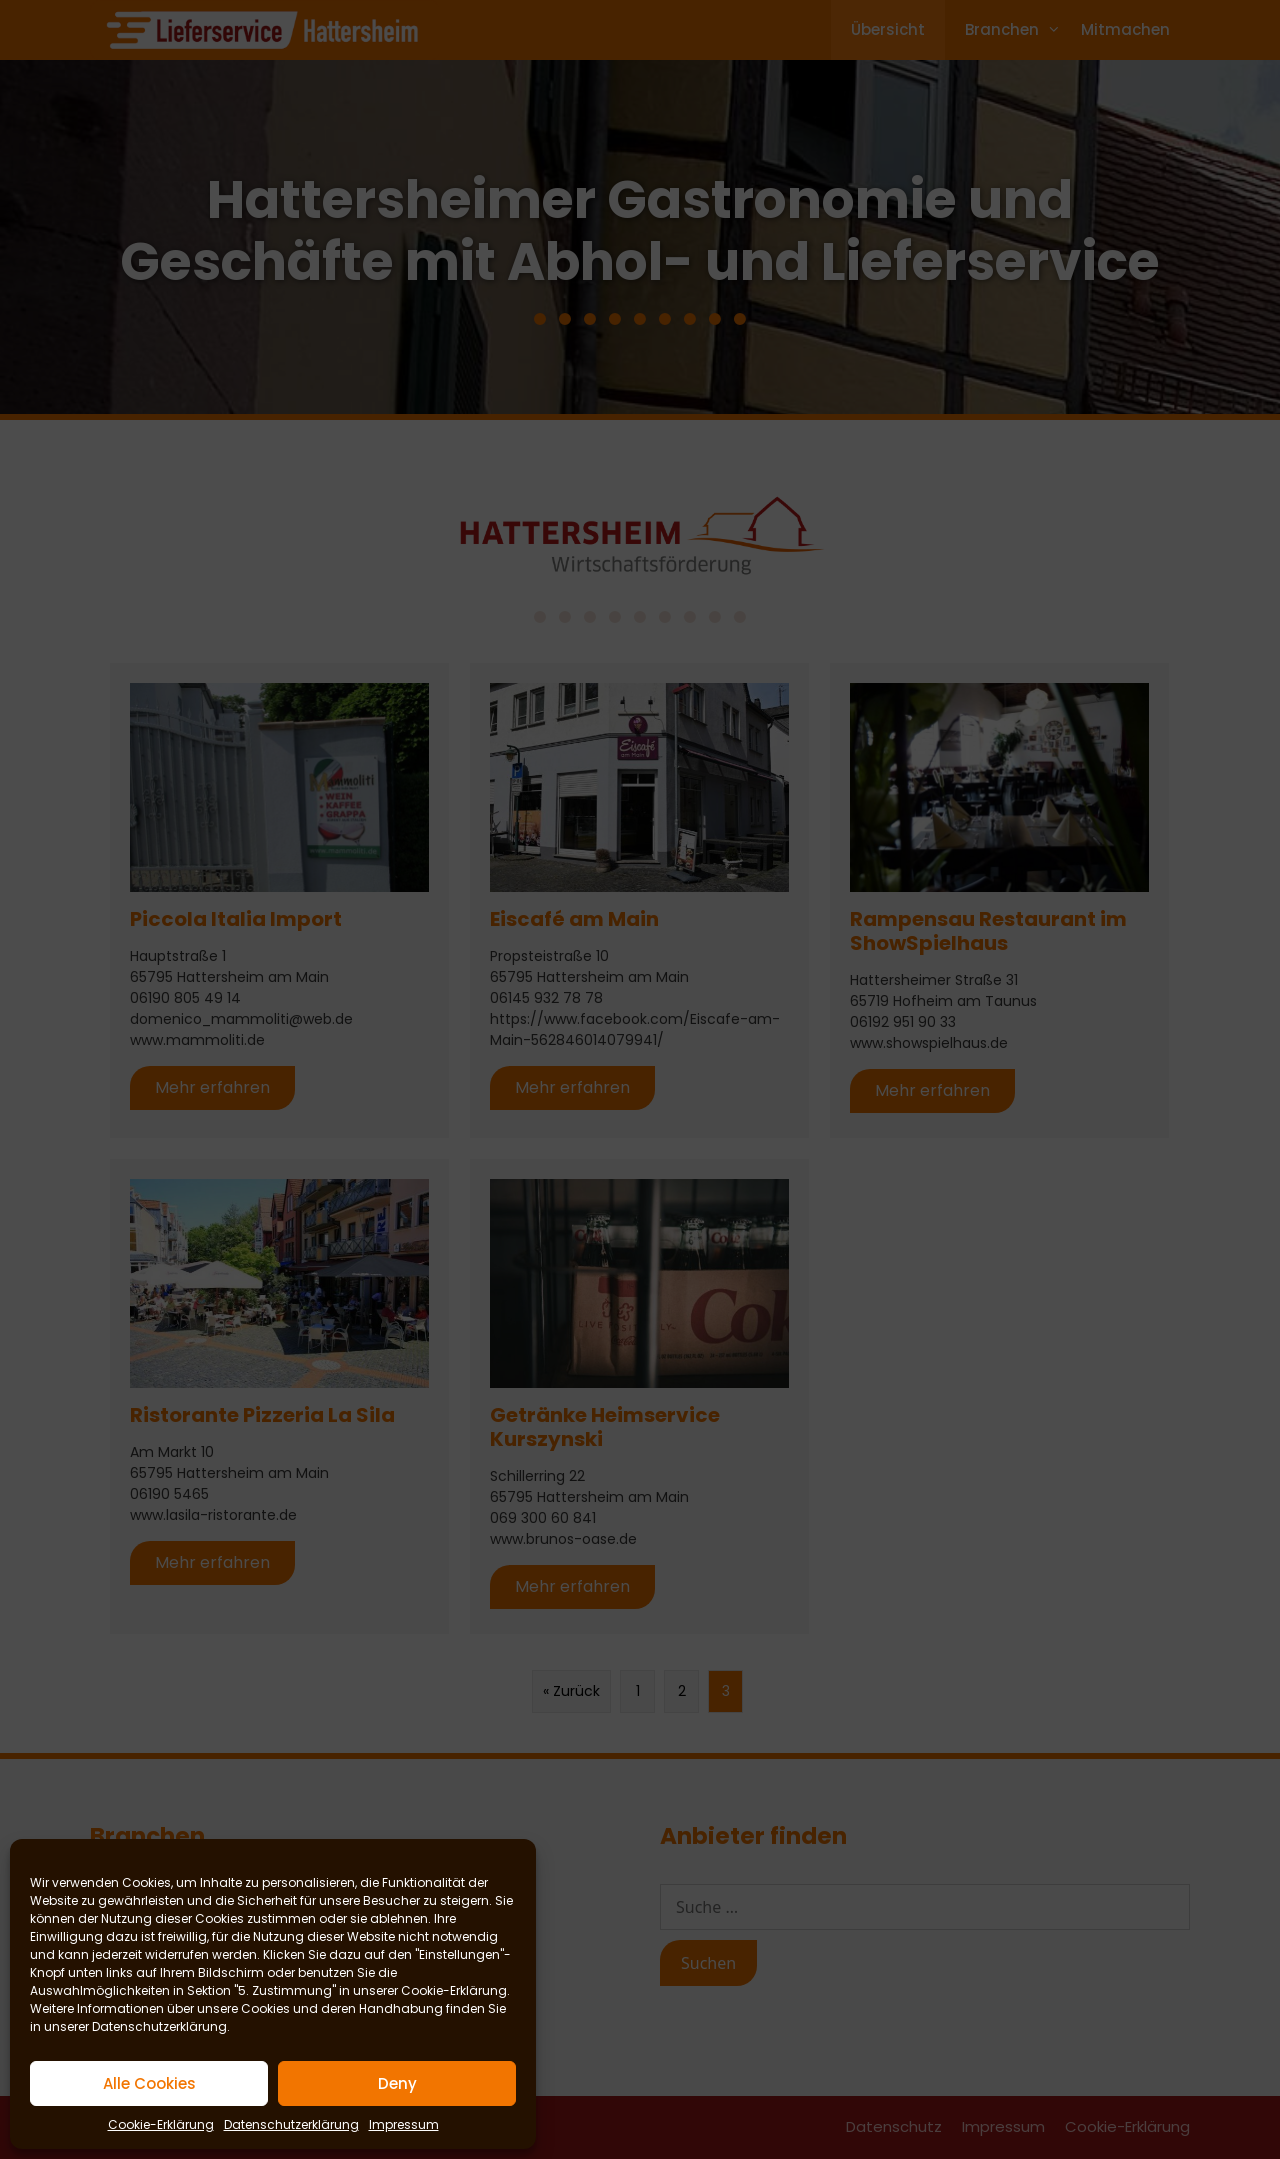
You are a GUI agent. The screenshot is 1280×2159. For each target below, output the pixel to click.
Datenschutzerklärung (159, 2026)
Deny (397, 2083)
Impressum (404, 2124)
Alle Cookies (149, 2083)
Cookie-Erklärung (454, 1990)
